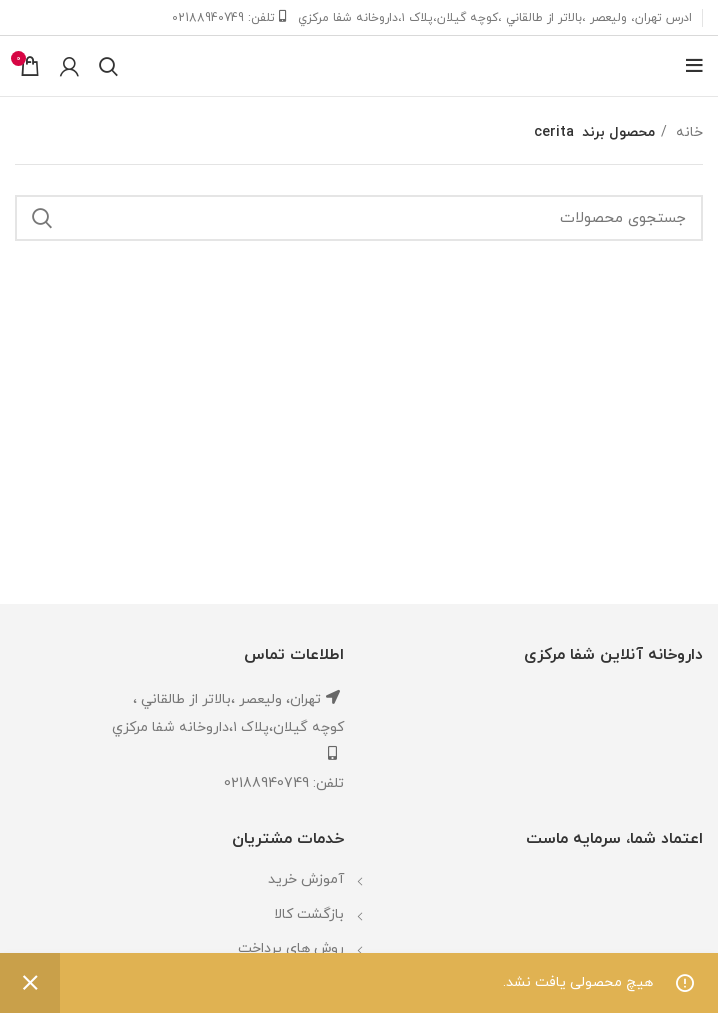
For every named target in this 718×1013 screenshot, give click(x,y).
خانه (687, 132)
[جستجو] (108, 66)
